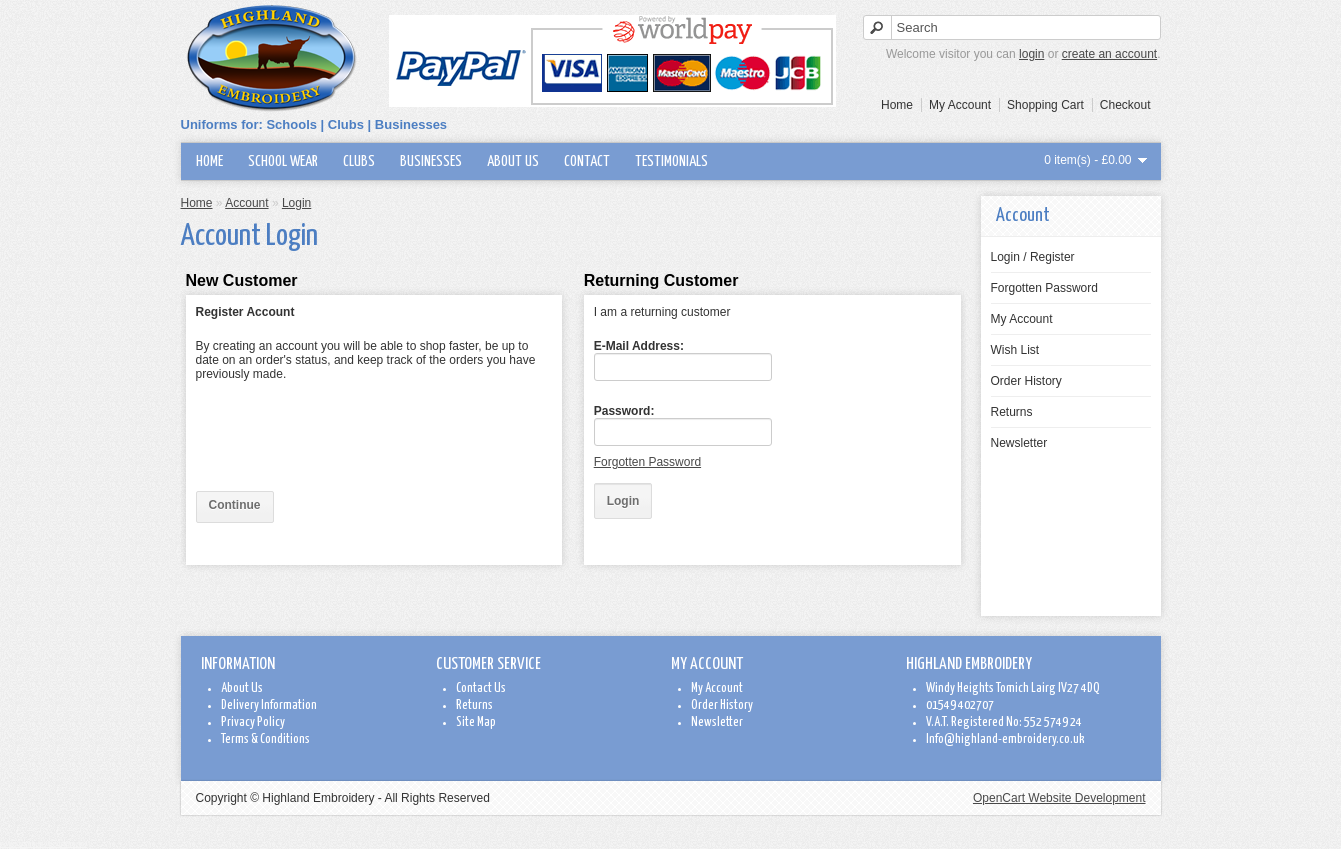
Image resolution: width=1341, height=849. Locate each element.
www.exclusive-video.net (43, 843)
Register (1052, 257)
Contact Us (481, 688)
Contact (587, 161)
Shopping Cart (1045, 105)
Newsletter (1019, 443)
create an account (1109, 54)
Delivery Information (269, 705)
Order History (1026, 381)
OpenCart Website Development (1059, 798)
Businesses (431, 161)
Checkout (1125, 105)
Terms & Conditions (265, 739)
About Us (513, 161)
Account (246, 203)
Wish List (1015, 350)
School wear (283, 161)
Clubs (359, 161)
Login (1005, 257)
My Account (960, 105)
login (1031, 54)
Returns (1012, 412)
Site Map (476, 722)
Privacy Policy (253, 722)
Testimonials (671, 161)
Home (897, 105)
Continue (235, 505)
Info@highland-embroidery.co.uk (1005, 739)
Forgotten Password (1044, 288)
